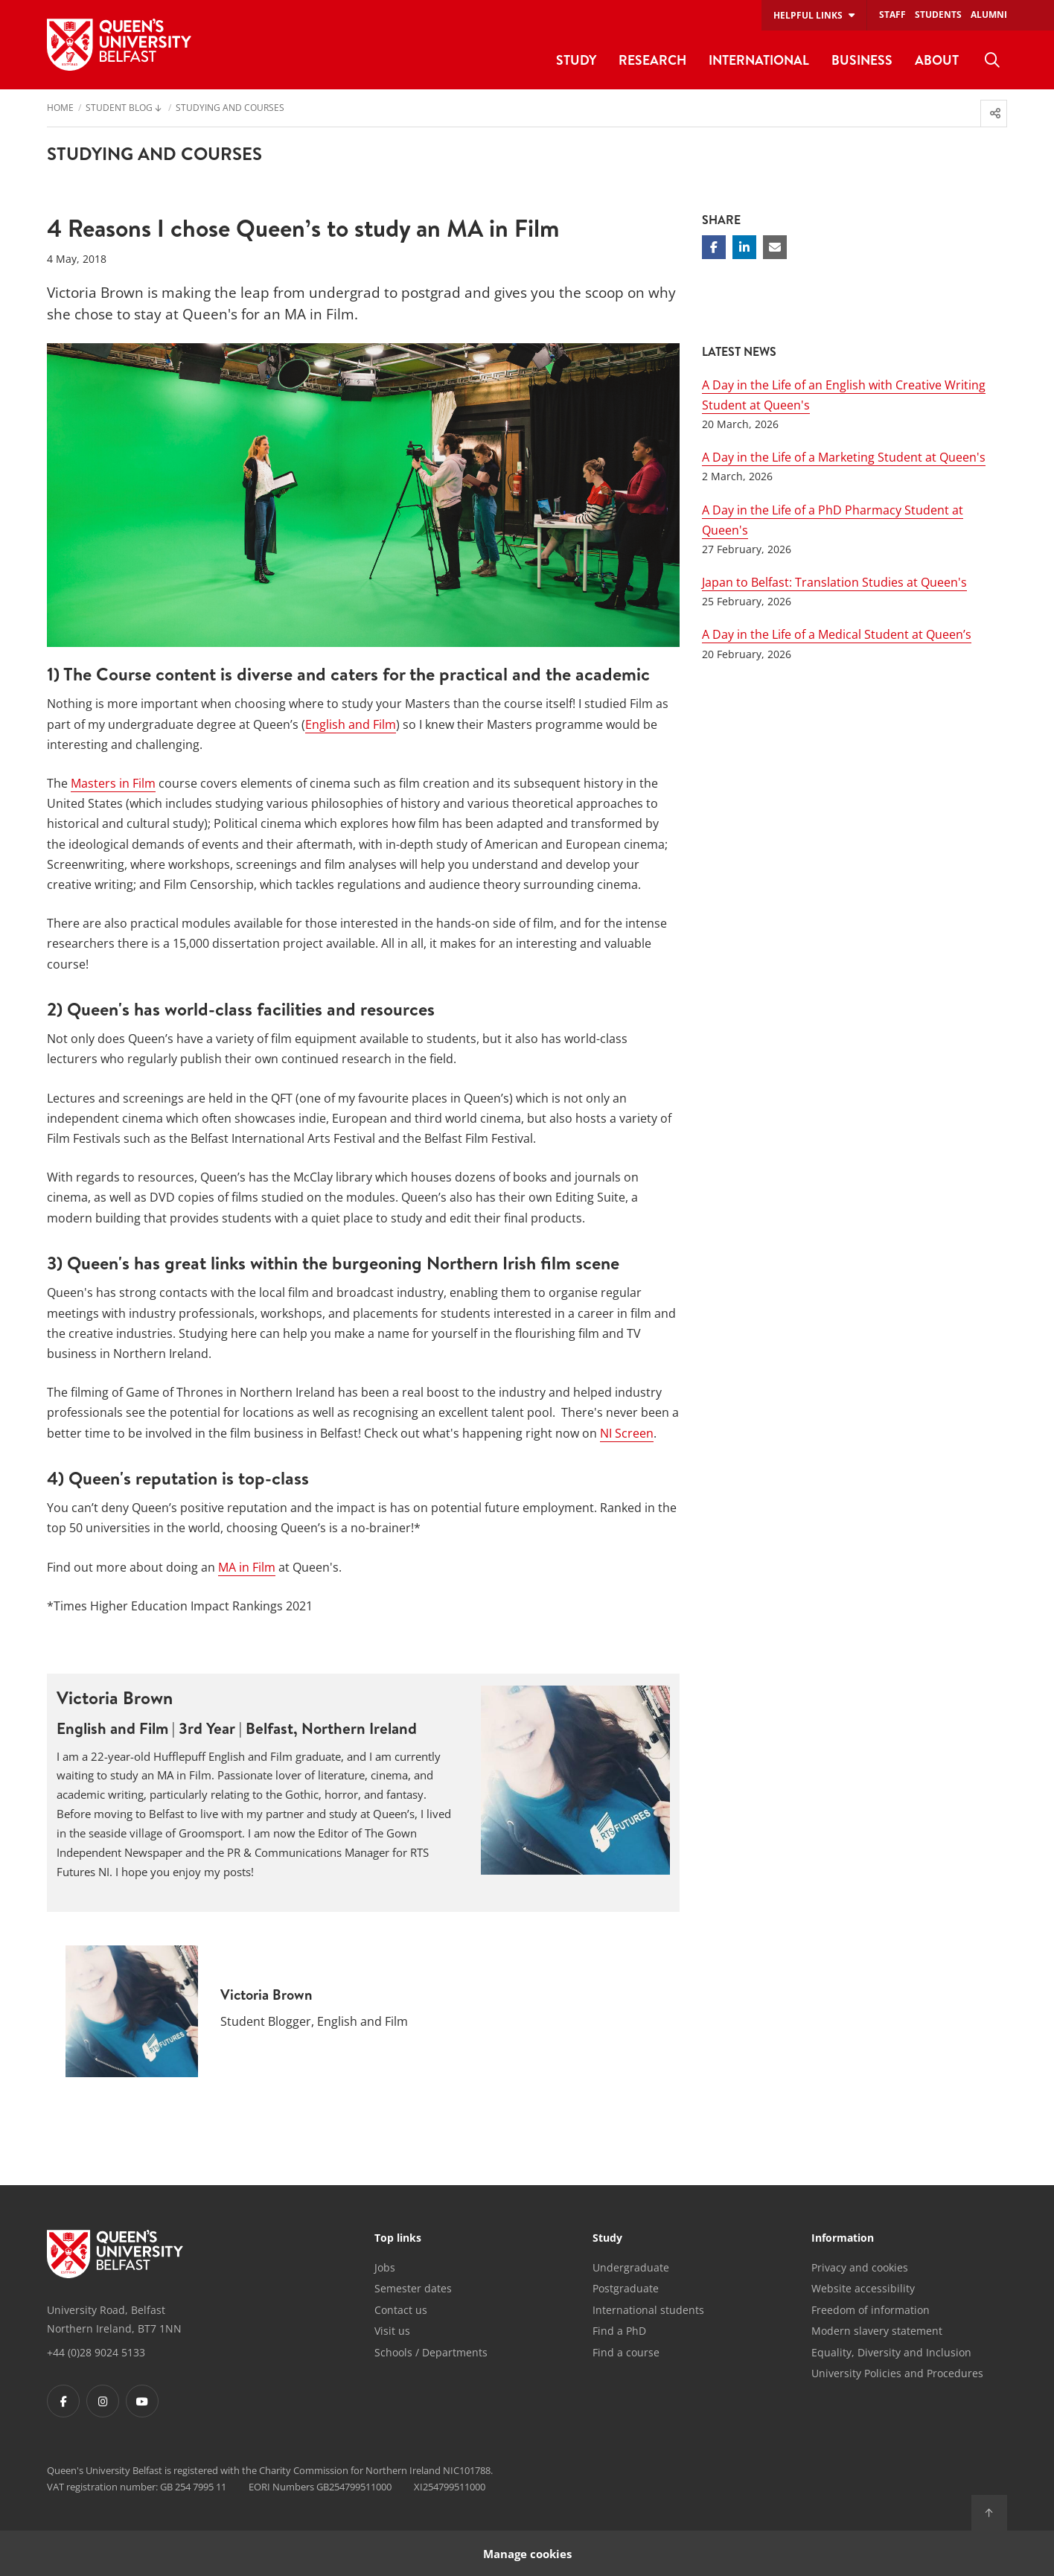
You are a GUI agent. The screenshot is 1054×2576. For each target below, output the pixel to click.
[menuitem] (992, 60)
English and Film (350, 724)
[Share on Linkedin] (744, 247)
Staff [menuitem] (892, 14)
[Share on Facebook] (714, 247)
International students (648, 2310)
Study (607, 2239)
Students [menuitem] (938, 14)
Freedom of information (870, 2310)
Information (842, 2239)
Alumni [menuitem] (989, 14)
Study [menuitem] (576, 60)
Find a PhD (619, 2331)
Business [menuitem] (861, 60)
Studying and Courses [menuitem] (230, 108)
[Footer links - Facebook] (63, 2401)
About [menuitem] (937, 60)
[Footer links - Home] (115, 2254)
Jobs (384, 2267)
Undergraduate (631, 2267)
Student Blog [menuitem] (119, 108)
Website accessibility (863, 2288)
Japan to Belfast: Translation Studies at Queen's (834, 582)
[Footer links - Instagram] (102, 2401)
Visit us (392, 2331)
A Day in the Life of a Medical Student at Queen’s (836, 634)
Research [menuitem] (652, 60)
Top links (397, 2239)
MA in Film (246, 1567)
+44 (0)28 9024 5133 (96, 2352)
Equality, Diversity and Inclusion (891, 2352)
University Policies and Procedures (897, 2373)
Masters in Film (113, 783)
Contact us (400, 2310)
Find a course (626, 2352)
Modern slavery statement (876, 2331)
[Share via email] (775, 247)
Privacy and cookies (859, 2267)
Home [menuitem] (60, 108)
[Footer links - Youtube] (142, 2401)
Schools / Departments (431, 2352)
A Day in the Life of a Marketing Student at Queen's (844, 457)
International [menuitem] (759, 60)
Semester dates (413, 2288)
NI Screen (627, 1433)
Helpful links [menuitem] (808, 15)
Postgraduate (626, 2288)
